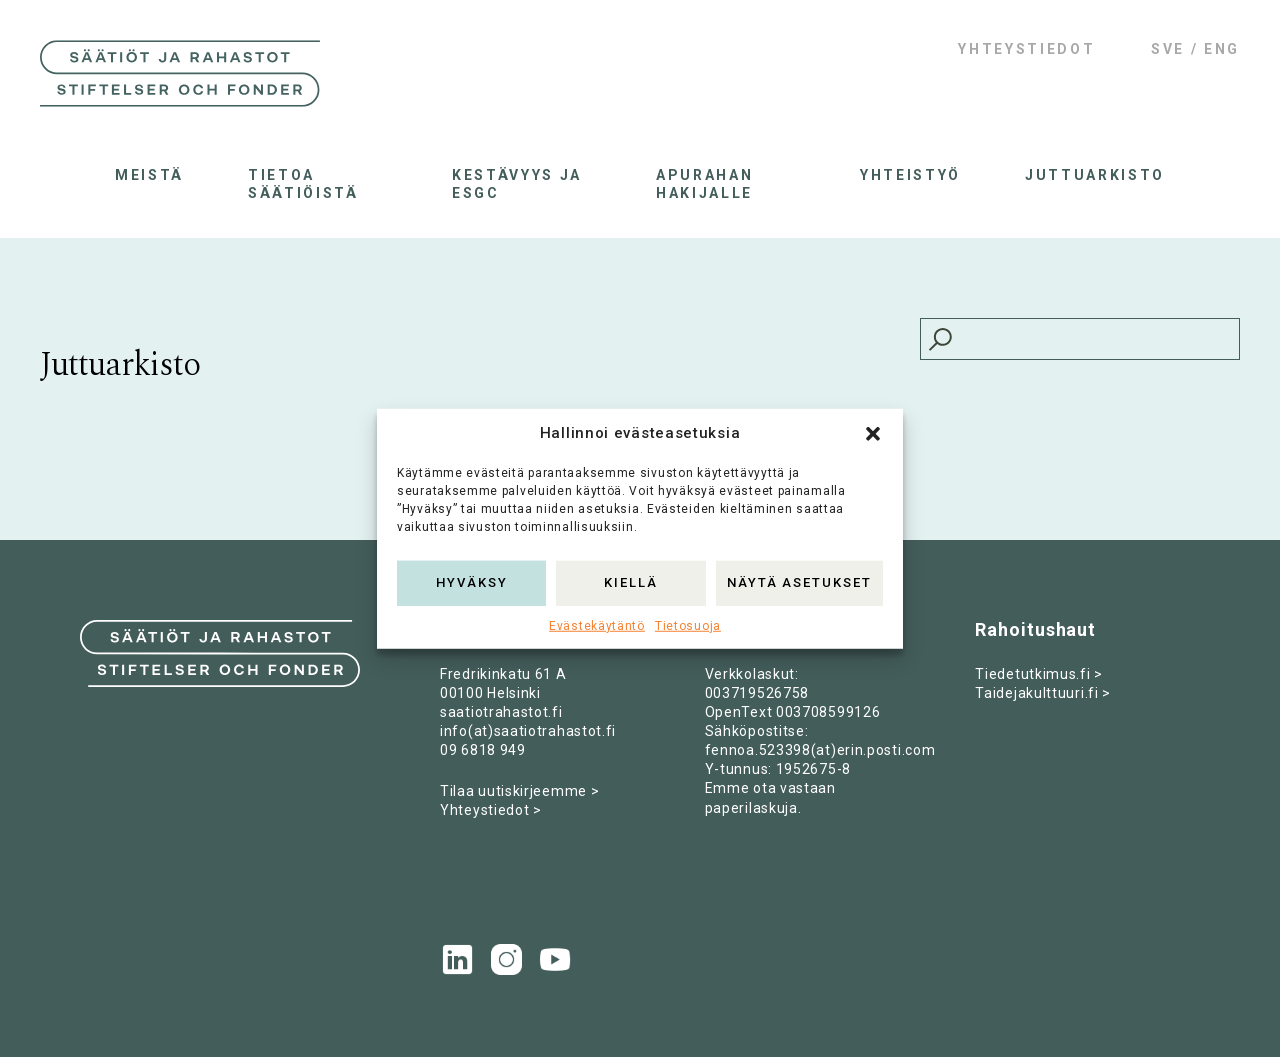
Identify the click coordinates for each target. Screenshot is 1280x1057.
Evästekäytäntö (597, 625)
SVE (1168, 49)
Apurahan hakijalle (704, 184)
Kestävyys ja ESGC (517, 184)
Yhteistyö (910, 175)
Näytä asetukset (799, 582)
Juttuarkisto (1095, 175)
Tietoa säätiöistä (303, 184)
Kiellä (631, 582)
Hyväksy (472, 582)
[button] (873, 433)
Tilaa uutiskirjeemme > (519, 791)
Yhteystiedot (1026, 49)
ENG (1222, 49)
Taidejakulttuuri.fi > (1043, 693)
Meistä (149, 175)
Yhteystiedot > (491, 810)
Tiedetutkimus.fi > (1039, 674)
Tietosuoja (688, 625)
